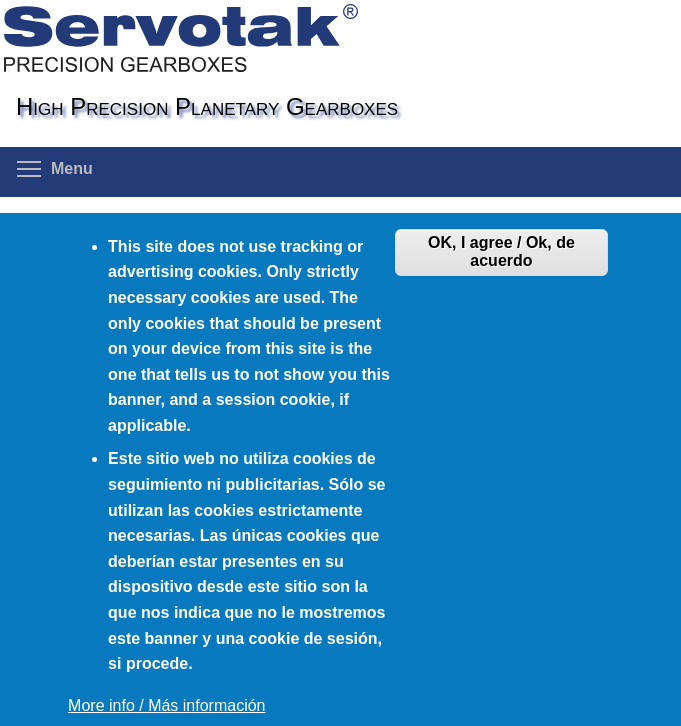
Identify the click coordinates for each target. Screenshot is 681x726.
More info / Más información (166, 705)
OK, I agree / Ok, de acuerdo (501, 251)
